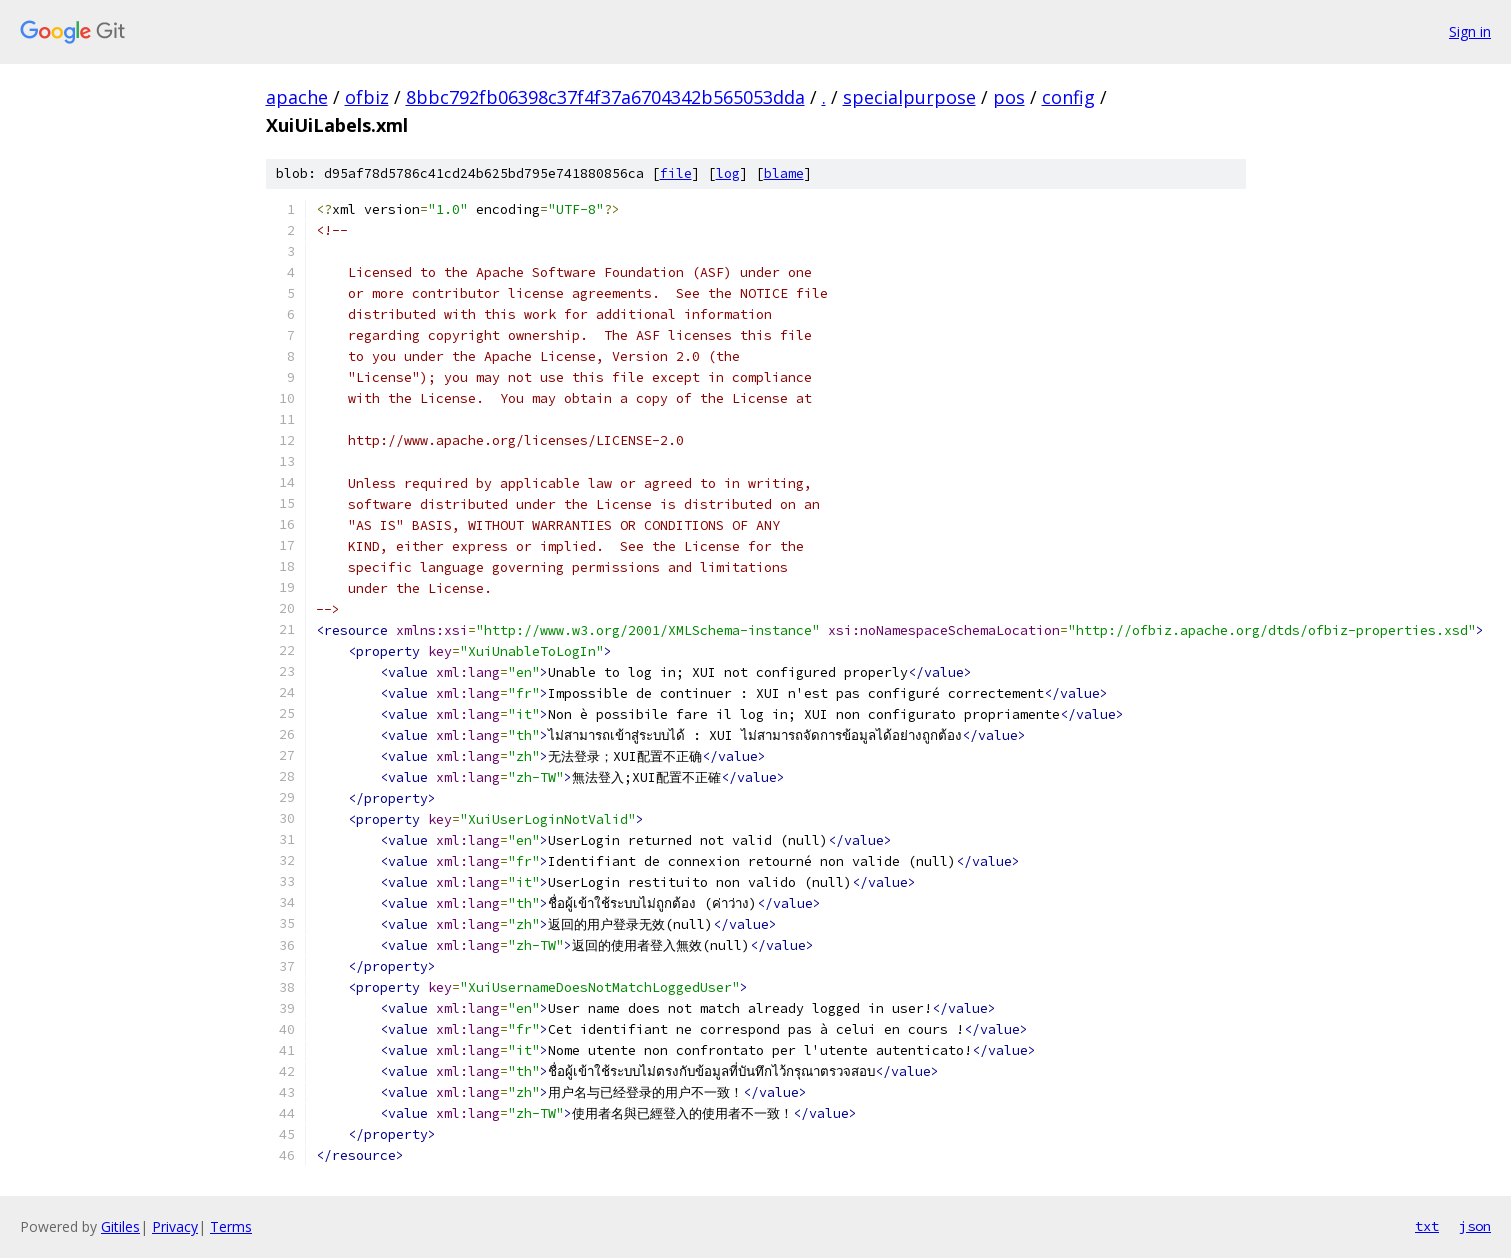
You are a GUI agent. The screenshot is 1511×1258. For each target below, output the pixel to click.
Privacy (175, 1226)
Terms (231, 1226)
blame (784, 173)
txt (1427, 1226)
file (676, 173)
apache (297, 97)
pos (1009, 97)
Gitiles (120, 1226)
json (1475, 1226)
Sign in (1470, 31)
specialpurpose (909, 97)
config (1068, 97)
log (728, 173)
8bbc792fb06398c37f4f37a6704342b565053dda (605, 97)
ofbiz (367, 97)
